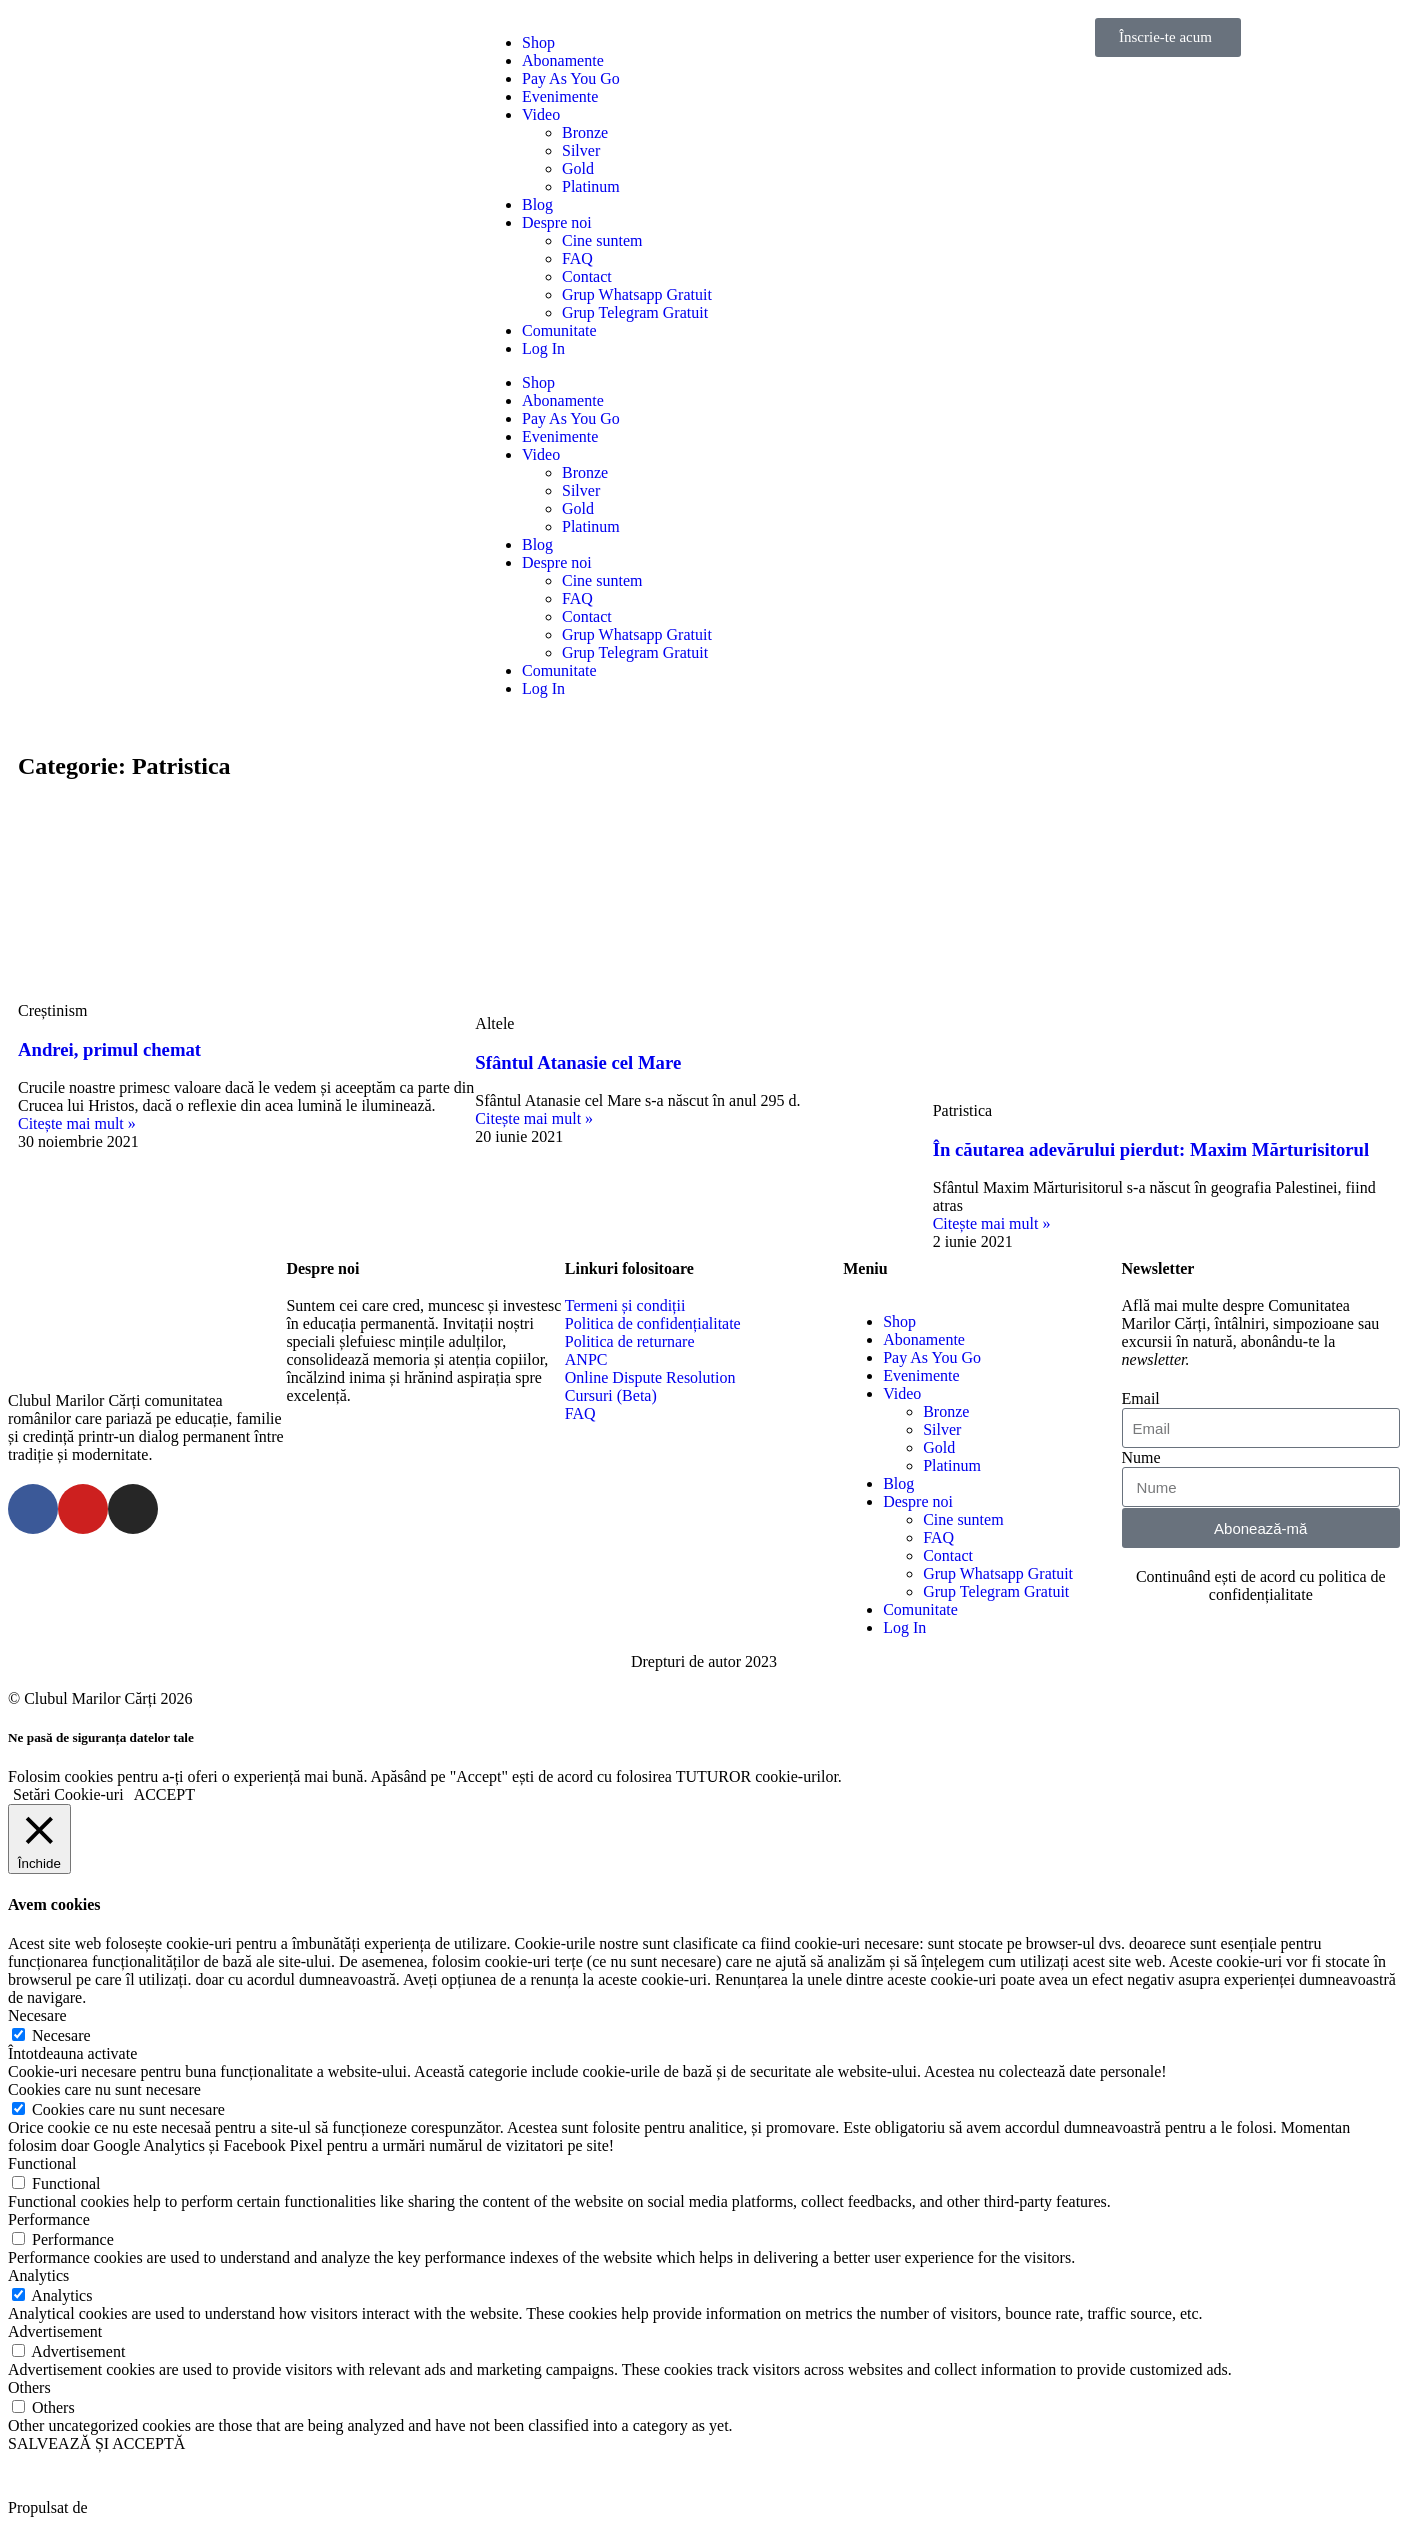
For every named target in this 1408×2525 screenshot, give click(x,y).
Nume (1141, 1457)
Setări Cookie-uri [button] (68, 1794)
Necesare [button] (37, 2015)
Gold (578, 168)
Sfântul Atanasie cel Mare (578, 1062)
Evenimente (560, 96)
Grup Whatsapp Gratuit (637, 294)
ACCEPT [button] (164, 1794)
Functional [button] (42, 2163)
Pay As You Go (571, 78)
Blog (537, 204)
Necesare (61, 2035)
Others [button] (29, 2387)
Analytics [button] (38, 2275)
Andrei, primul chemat (109, 1049)
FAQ (577, 258)
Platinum (591, 186)
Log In (543, 348)
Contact (587, 276)
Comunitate (559, 330)
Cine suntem (602, 240)
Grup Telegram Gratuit (635, 312)
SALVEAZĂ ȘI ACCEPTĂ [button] (96, 2443)
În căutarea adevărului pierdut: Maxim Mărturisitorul (1151, 1149)
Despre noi (557, 222)
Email (1141, 1398)
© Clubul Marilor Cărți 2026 (100, 1698)
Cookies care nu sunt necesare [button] (104, 2089)
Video (541, 114)
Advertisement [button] (55, 2331)
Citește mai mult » (77, 1123)
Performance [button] (49, 2219)
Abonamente (563, 60)
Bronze (585, 132)
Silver (581, 150)
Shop (538, 42)
